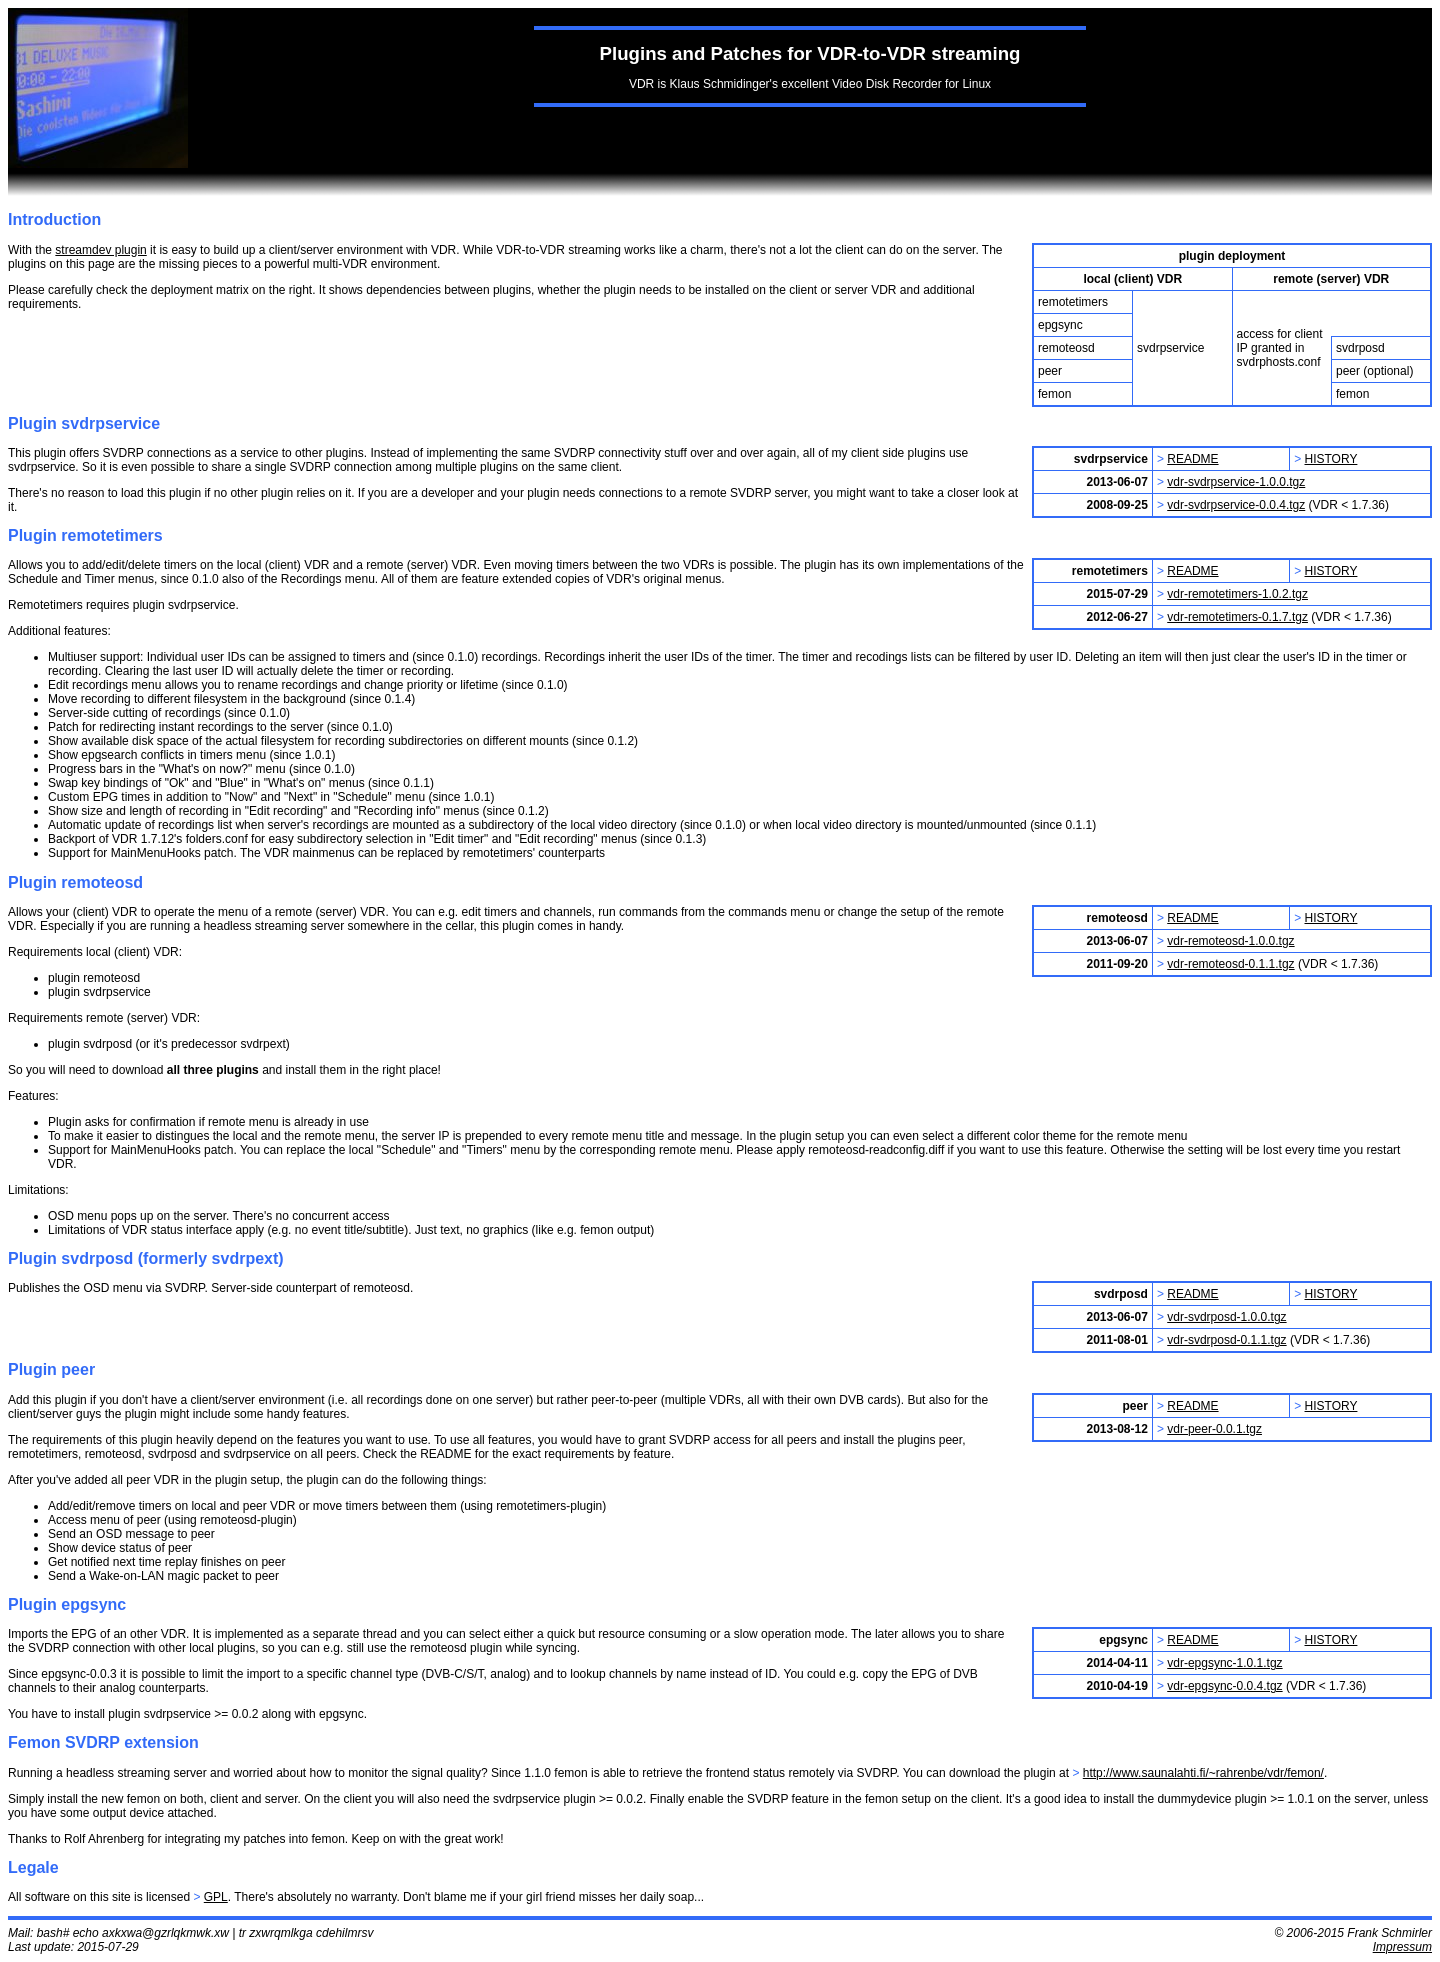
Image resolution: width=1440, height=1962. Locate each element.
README (1192, 459)
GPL (216, 1897)
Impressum (1402, 1947)
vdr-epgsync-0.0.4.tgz (1224, 1686)
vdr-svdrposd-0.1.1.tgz (1226, 1340)
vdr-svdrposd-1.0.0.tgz (1226, 1317)
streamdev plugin (100, 250)
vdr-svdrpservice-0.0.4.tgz (1236, 505)
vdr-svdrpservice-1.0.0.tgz (1236, 482)
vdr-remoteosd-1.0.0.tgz (1230, 941)
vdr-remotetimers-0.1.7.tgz (1237, 617)
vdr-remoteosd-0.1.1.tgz (1230, 964)
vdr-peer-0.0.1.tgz (1214, 1429)
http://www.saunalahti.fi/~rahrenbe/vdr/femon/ (1203, 1773)
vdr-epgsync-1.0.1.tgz (1224, 1663)
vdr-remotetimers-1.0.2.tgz (1237, 594)
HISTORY (1331, 459)
